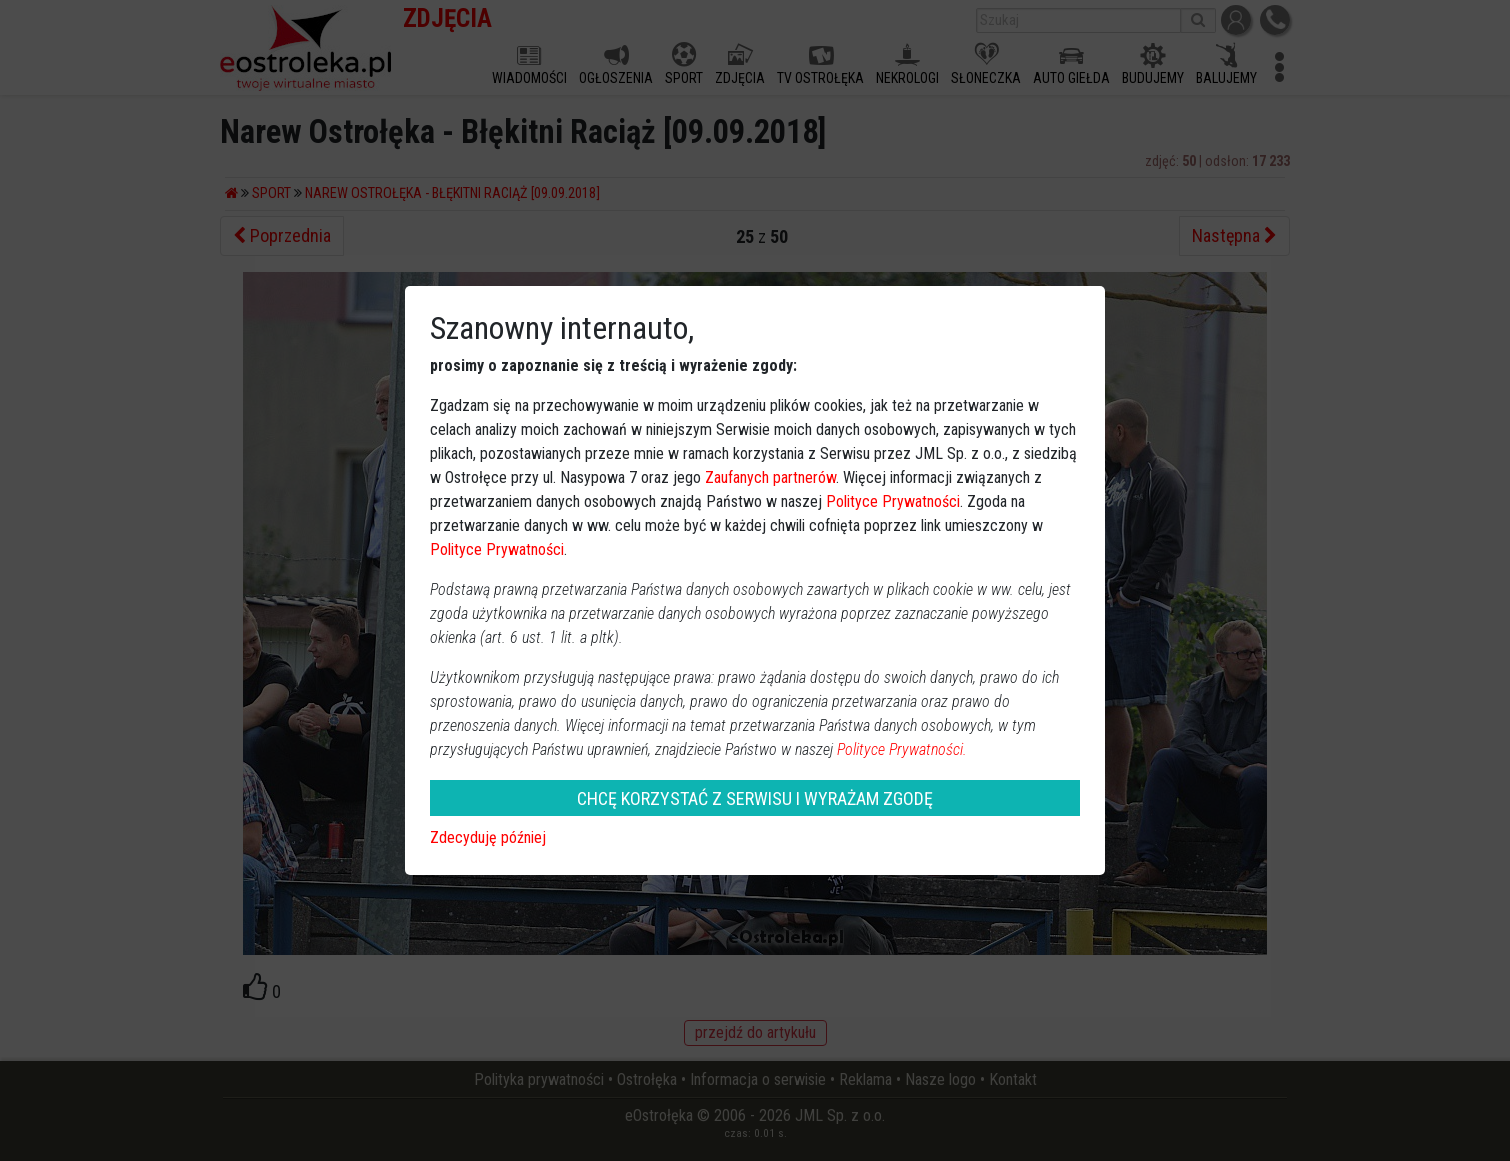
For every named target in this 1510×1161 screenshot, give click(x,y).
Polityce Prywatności (893, 501)
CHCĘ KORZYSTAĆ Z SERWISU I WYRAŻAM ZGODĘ (755, 798)
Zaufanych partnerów (770, 477)
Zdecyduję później (488, 837)
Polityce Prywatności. (902, 749)
